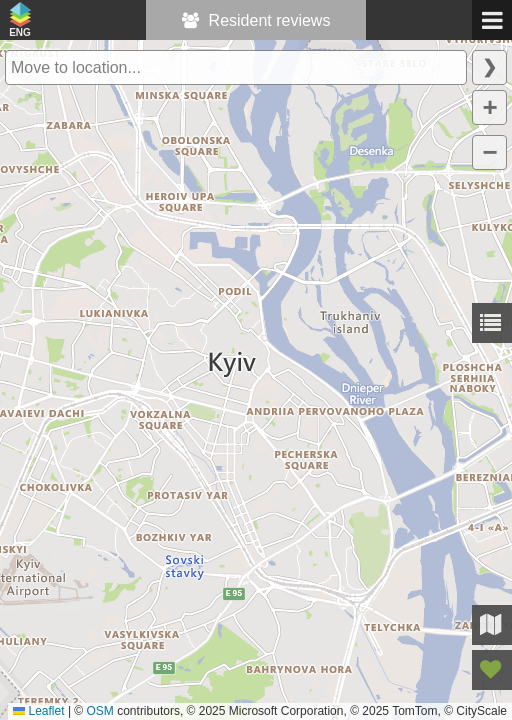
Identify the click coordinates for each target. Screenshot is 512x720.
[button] (489, 107)
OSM (100, 711)
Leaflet (38, 711)
